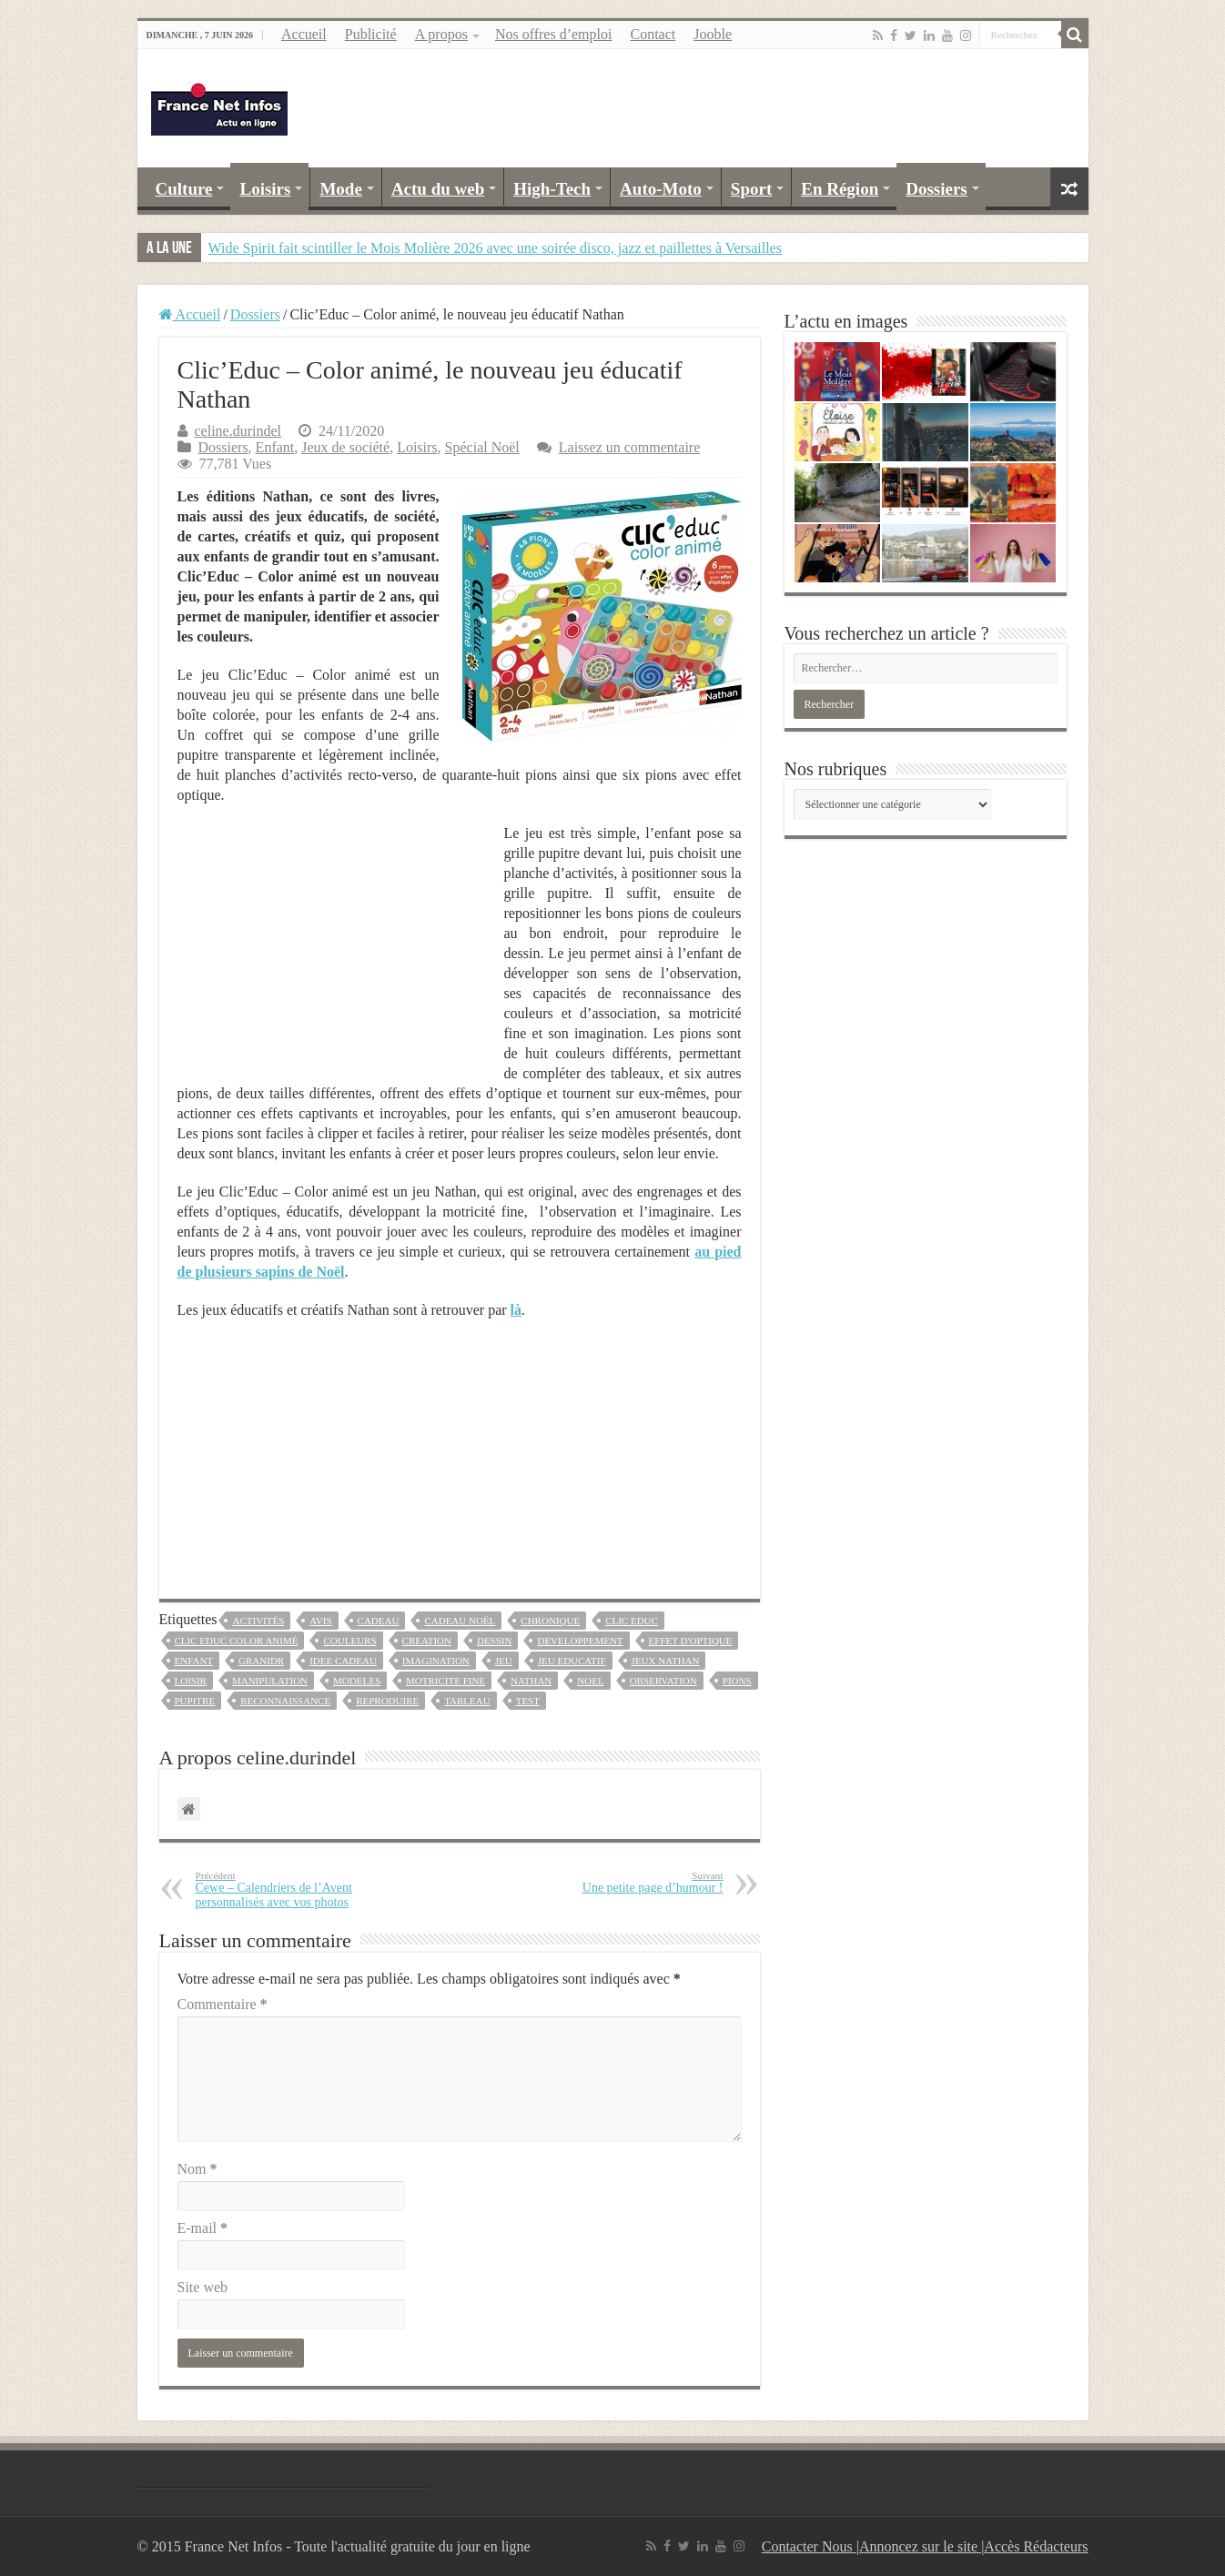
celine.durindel (238, 431)
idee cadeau (343, 1660)
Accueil (304, 34)
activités (258, 1620)
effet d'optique (691, 1640)
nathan (531, 1680)
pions (737, 1680)
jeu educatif (572, 1660)
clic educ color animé (237, 1640)
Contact (652, 34)
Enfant (275, 447)
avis (320, 1620)
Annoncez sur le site (920, 2546)
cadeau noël (459, 1620)
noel (590, 1680)
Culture (184, 188)
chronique (550, 1620)
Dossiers (936, 188)
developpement (580, 1640)
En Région (839, 188)
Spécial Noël (482, 447)
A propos (441, 34)
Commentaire (222, 2004)
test (528, 1700)
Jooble (712, 34)
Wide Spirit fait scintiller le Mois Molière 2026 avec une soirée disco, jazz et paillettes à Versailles (495, 248)
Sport (751, 188)
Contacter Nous (809, 2546)
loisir (191, 1680)
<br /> (459, 1448)
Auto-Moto (661, 188)
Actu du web (437, 188)
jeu (503, 1660)
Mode (340, 188)
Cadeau (379, 1620)
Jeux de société (345, 447)
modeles (356, 1680)
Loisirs (264, 188)
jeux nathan (666, 1660)
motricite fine (445, 1680)
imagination (436, 1660)
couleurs (349, 1640)
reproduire (387, 1700)
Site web (202, 2287)
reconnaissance (285, 1700)
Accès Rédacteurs (1036, 2546)
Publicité (371, 34)
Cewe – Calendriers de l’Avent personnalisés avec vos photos (289, 1889)
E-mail (202, 2228)
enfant (194, 1660)
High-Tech (552, 188)
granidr (261, 1660)
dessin (494, 1640)
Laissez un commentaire (630, 447)
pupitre (195, 1700)
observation (663, 1680)
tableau (467, 1700)
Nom (197, 2169)
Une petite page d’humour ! (630, 1882)
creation (426, 1640)
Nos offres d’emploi (553, 34)
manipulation (270, 1680)
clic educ (631, 1620)
